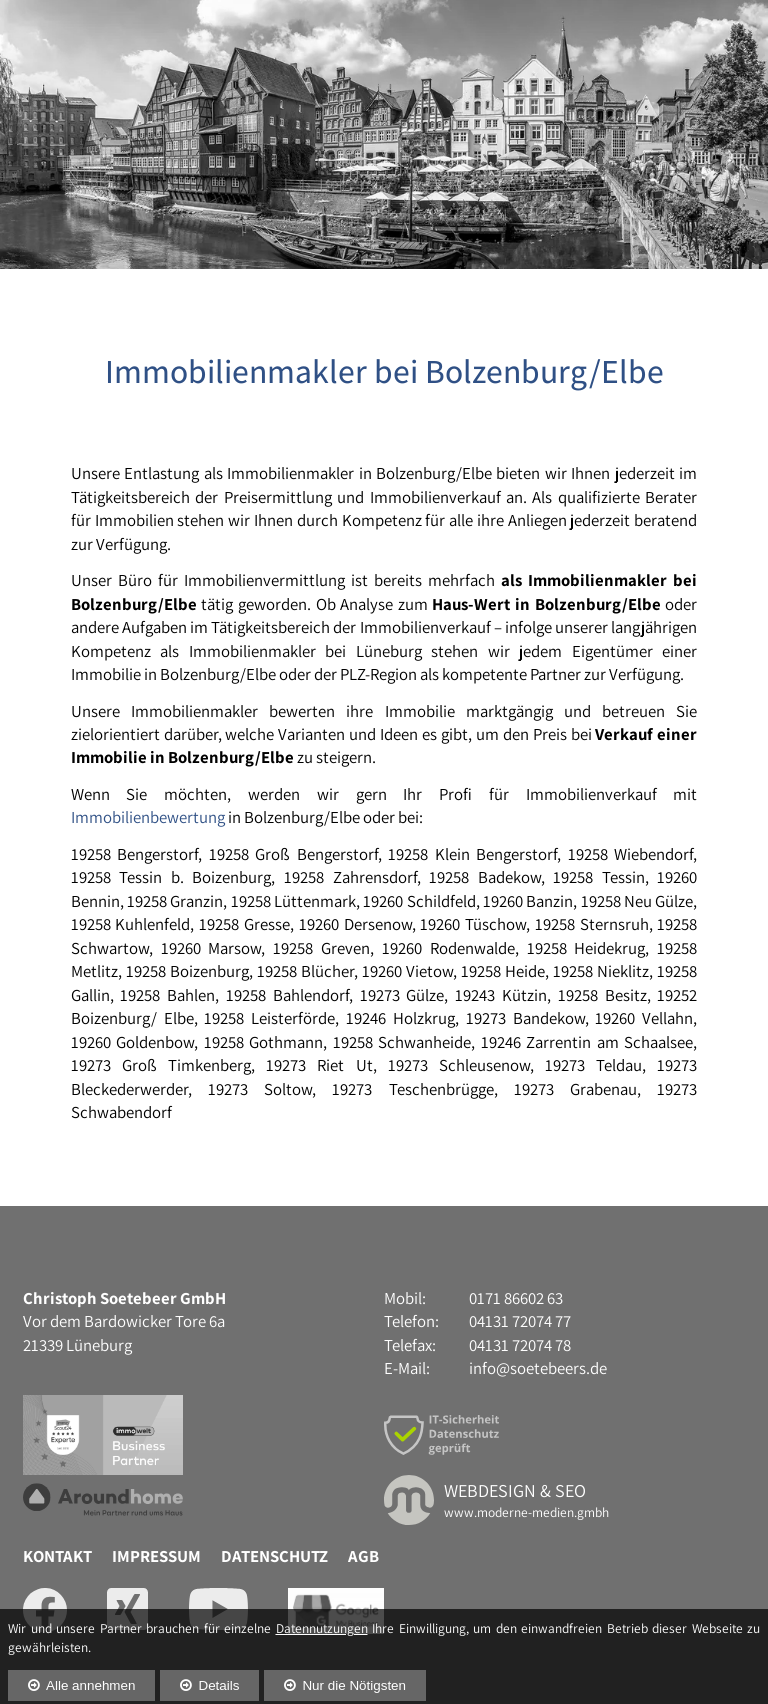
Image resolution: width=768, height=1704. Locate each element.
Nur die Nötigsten (354, 1673)
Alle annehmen (90, 1673)
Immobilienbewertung (148, 923)
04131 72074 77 (630, 39)
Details (218, 1673)
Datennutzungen (322, 1616)
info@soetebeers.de (538, 1474)
